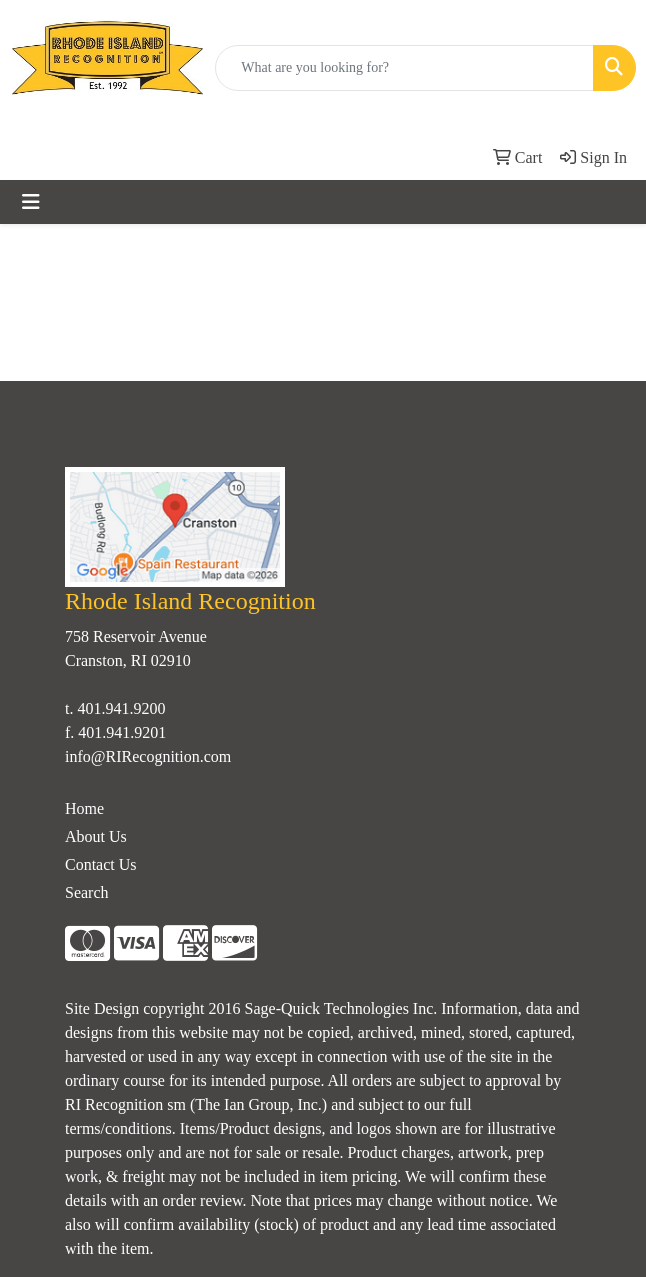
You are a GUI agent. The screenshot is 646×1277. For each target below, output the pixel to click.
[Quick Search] (404, 68)
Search (87, 892)
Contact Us (101, 864)
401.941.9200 (121, 708)
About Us (96, 836)
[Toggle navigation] (31, 202)
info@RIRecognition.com (148, 756)
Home (84, 808)
